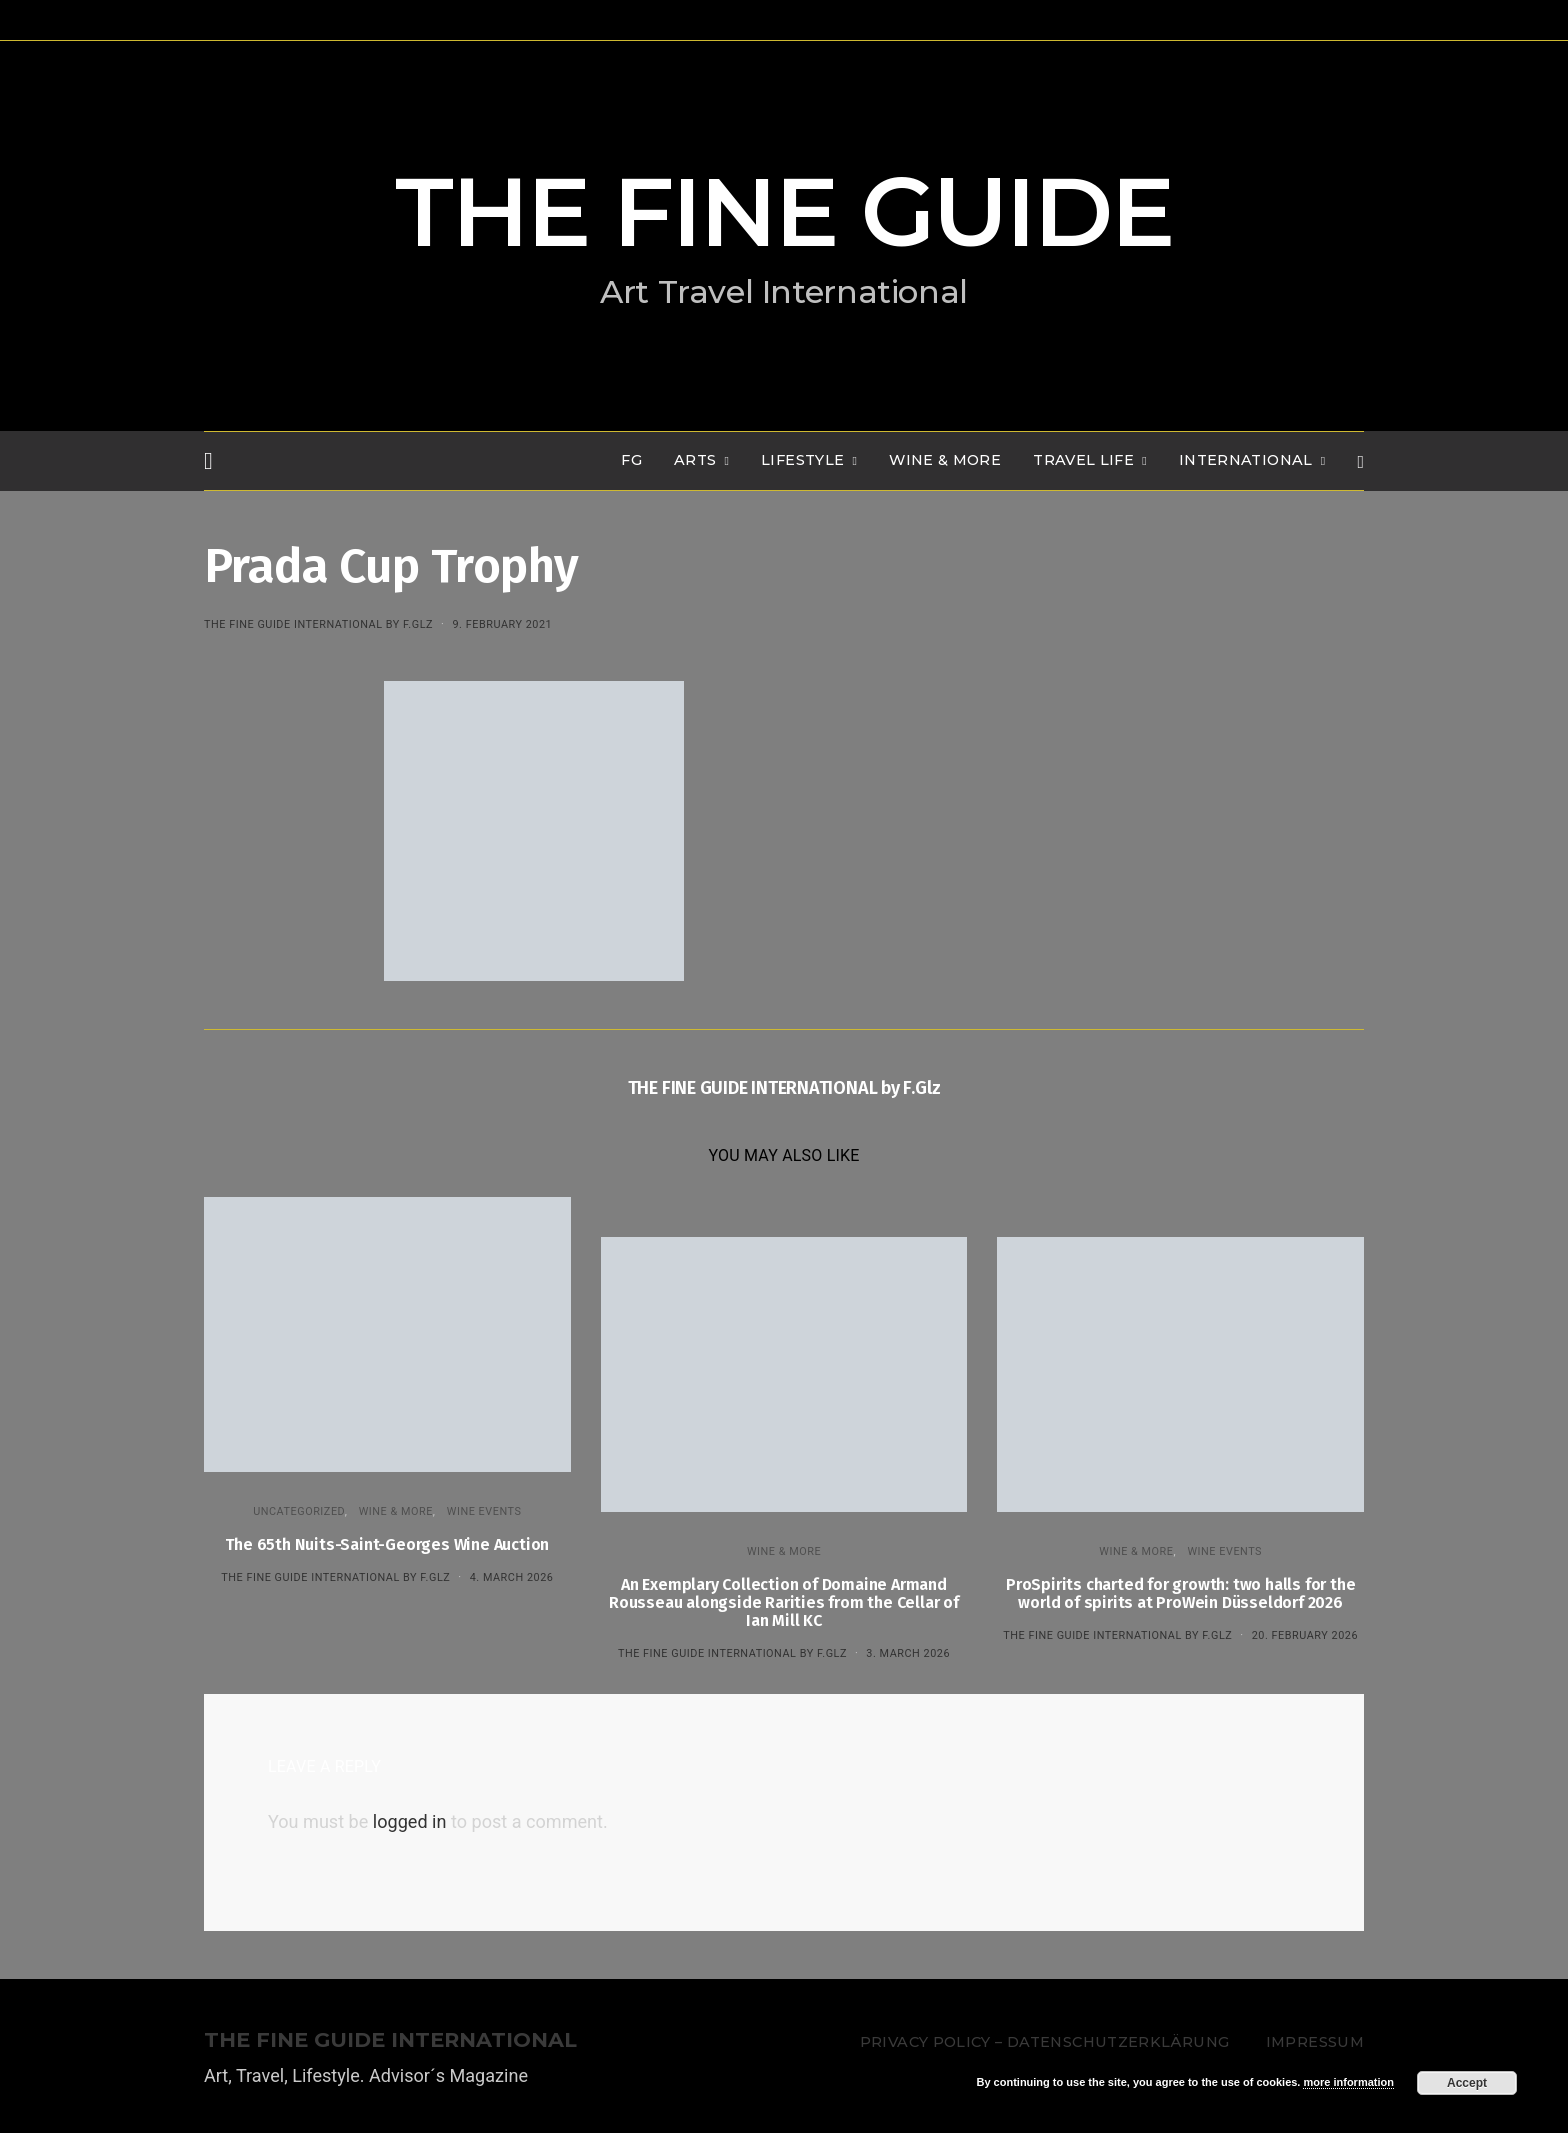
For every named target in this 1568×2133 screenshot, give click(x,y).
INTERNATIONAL (1246, 460)
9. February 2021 (502, 624)
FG (631, 460)
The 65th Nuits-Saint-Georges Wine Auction (387, 1544)
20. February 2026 (1305, 1635)
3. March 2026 (908, 1653)
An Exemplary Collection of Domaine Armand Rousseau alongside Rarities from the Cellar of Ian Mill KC (784, 1602)
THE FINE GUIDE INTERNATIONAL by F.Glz (318, 624)
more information (1348, 2082)
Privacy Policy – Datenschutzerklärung (1044, 2042)
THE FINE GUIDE (784, 212)
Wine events (484, 1511)
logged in (410, 1821)
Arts (695, 460)
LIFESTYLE (802, 460)
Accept (1467, 2083)
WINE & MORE (945, 460)
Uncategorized (299, 1511)
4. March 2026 (512, 1577)
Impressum (1315, 2042)
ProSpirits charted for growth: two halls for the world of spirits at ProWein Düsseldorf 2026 (1180, 1593)
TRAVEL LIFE (1083, 460)
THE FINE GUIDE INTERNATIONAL (390, 2040)
